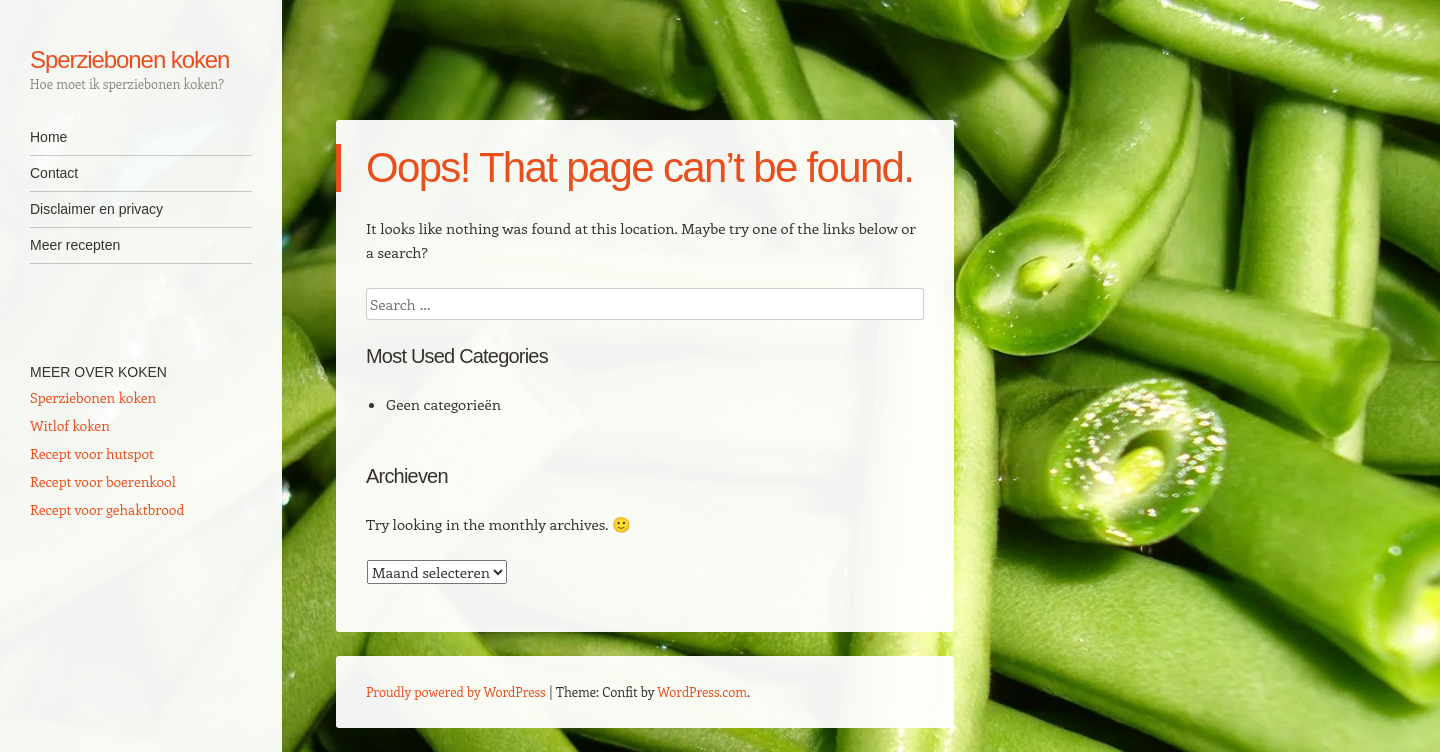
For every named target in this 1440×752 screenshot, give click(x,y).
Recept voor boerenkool (103, 481)
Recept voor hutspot (92, 453)
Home (48, 137)
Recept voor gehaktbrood (107, 509)
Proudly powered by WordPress (456, 691)
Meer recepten (75, 245)
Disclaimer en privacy (96, 209)
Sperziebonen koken (129, 59)
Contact (54, 173)
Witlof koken (70, 425)
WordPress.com (702, 691)
